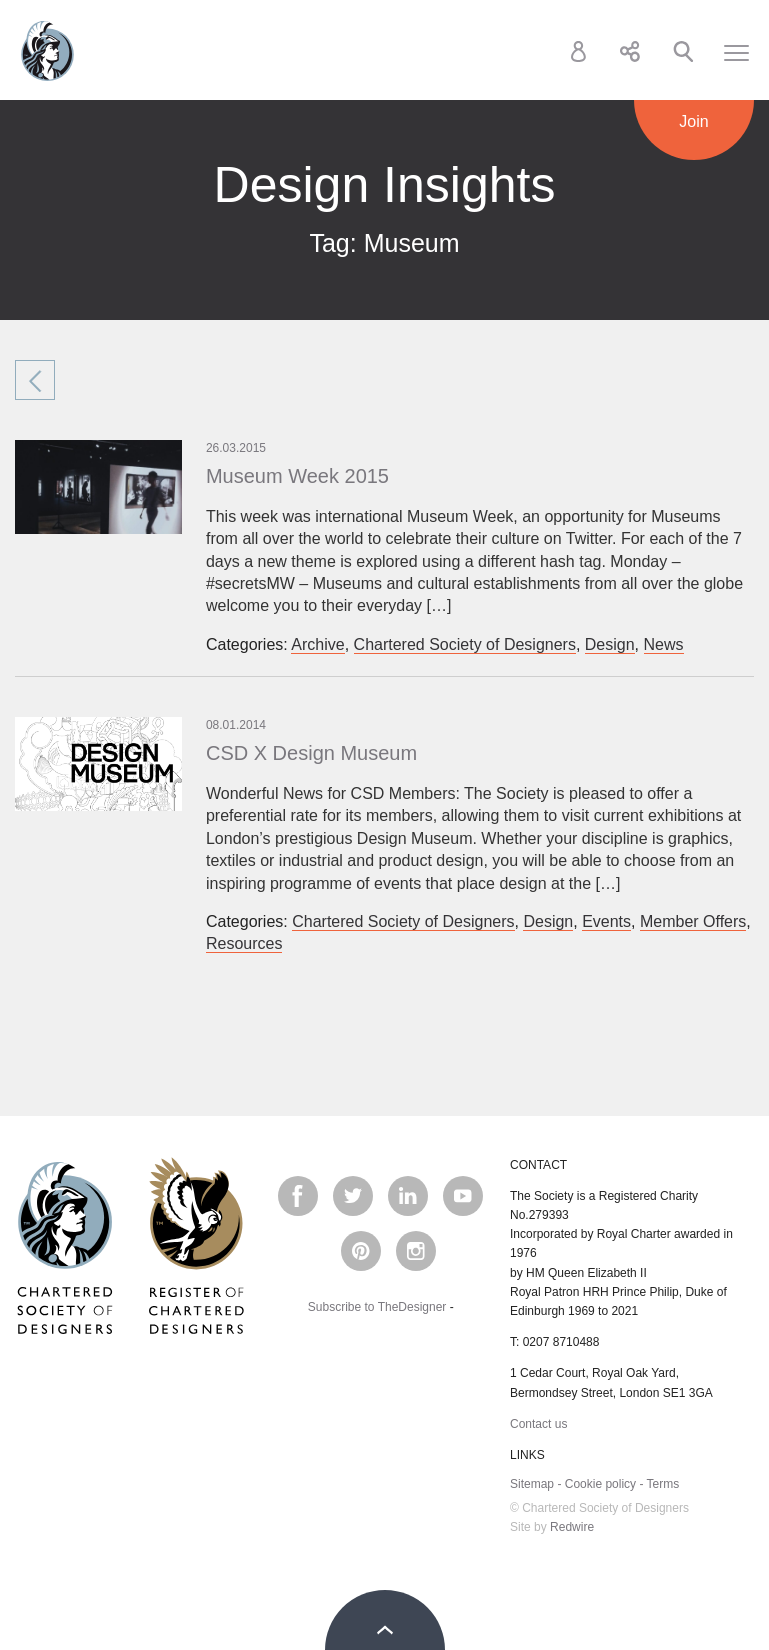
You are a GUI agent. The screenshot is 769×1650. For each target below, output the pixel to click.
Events (606, 921)
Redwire (572, 1527)
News (664, 644)
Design (610, 644)
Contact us (538, 1424)
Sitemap (532, 1484)
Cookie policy (600, 1484)
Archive (317, 644)
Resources (244, 943)
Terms (663, 1484)
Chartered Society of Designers (47, 51)
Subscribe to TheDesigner (377, 1307)
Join (693, 121)
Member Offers (693, 921)
